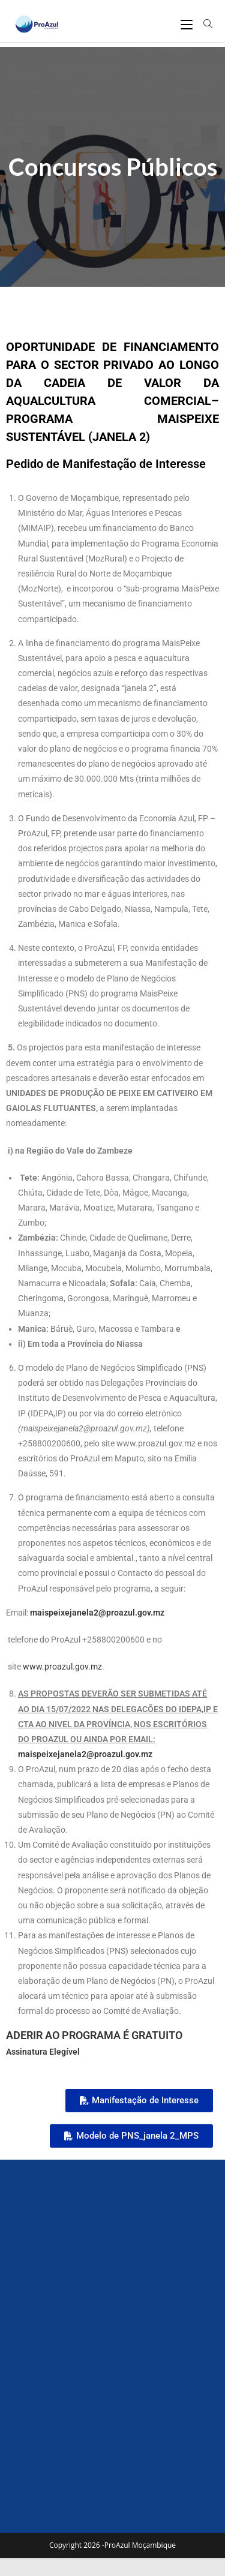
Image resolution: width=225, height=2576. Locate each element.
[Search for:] (203, 24)
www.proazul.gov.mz (62, 1666)
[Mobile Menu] (188, 24)
